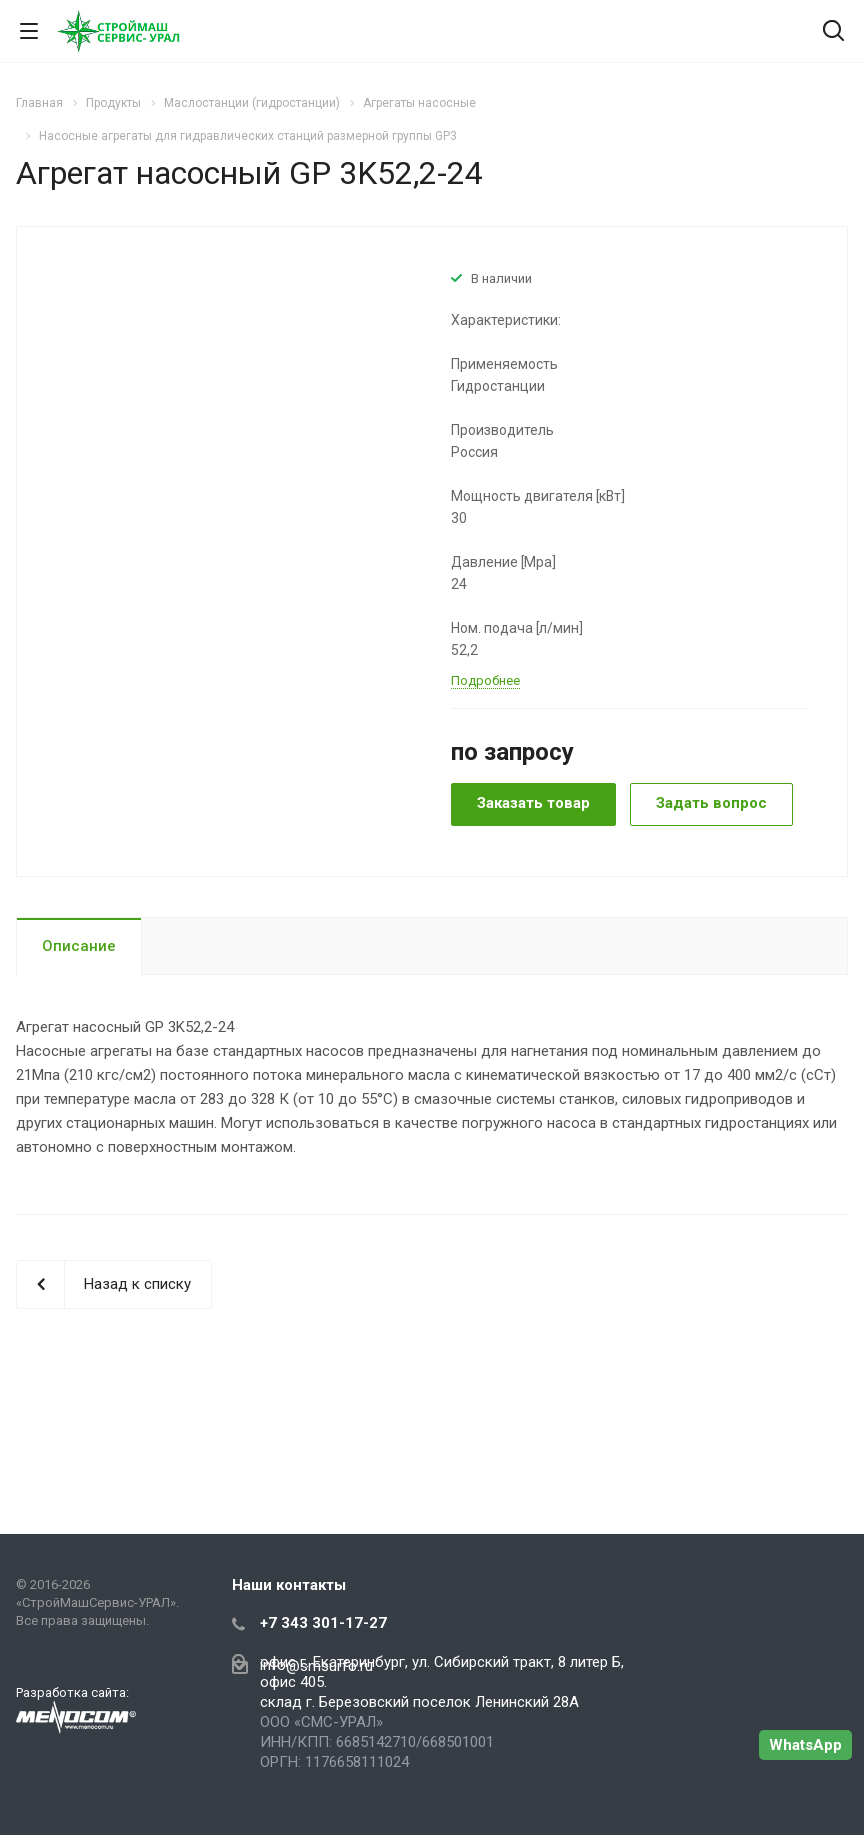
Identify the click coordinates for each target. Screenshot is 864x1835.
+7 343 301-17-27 (323, 1623)
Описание (79, 946)
